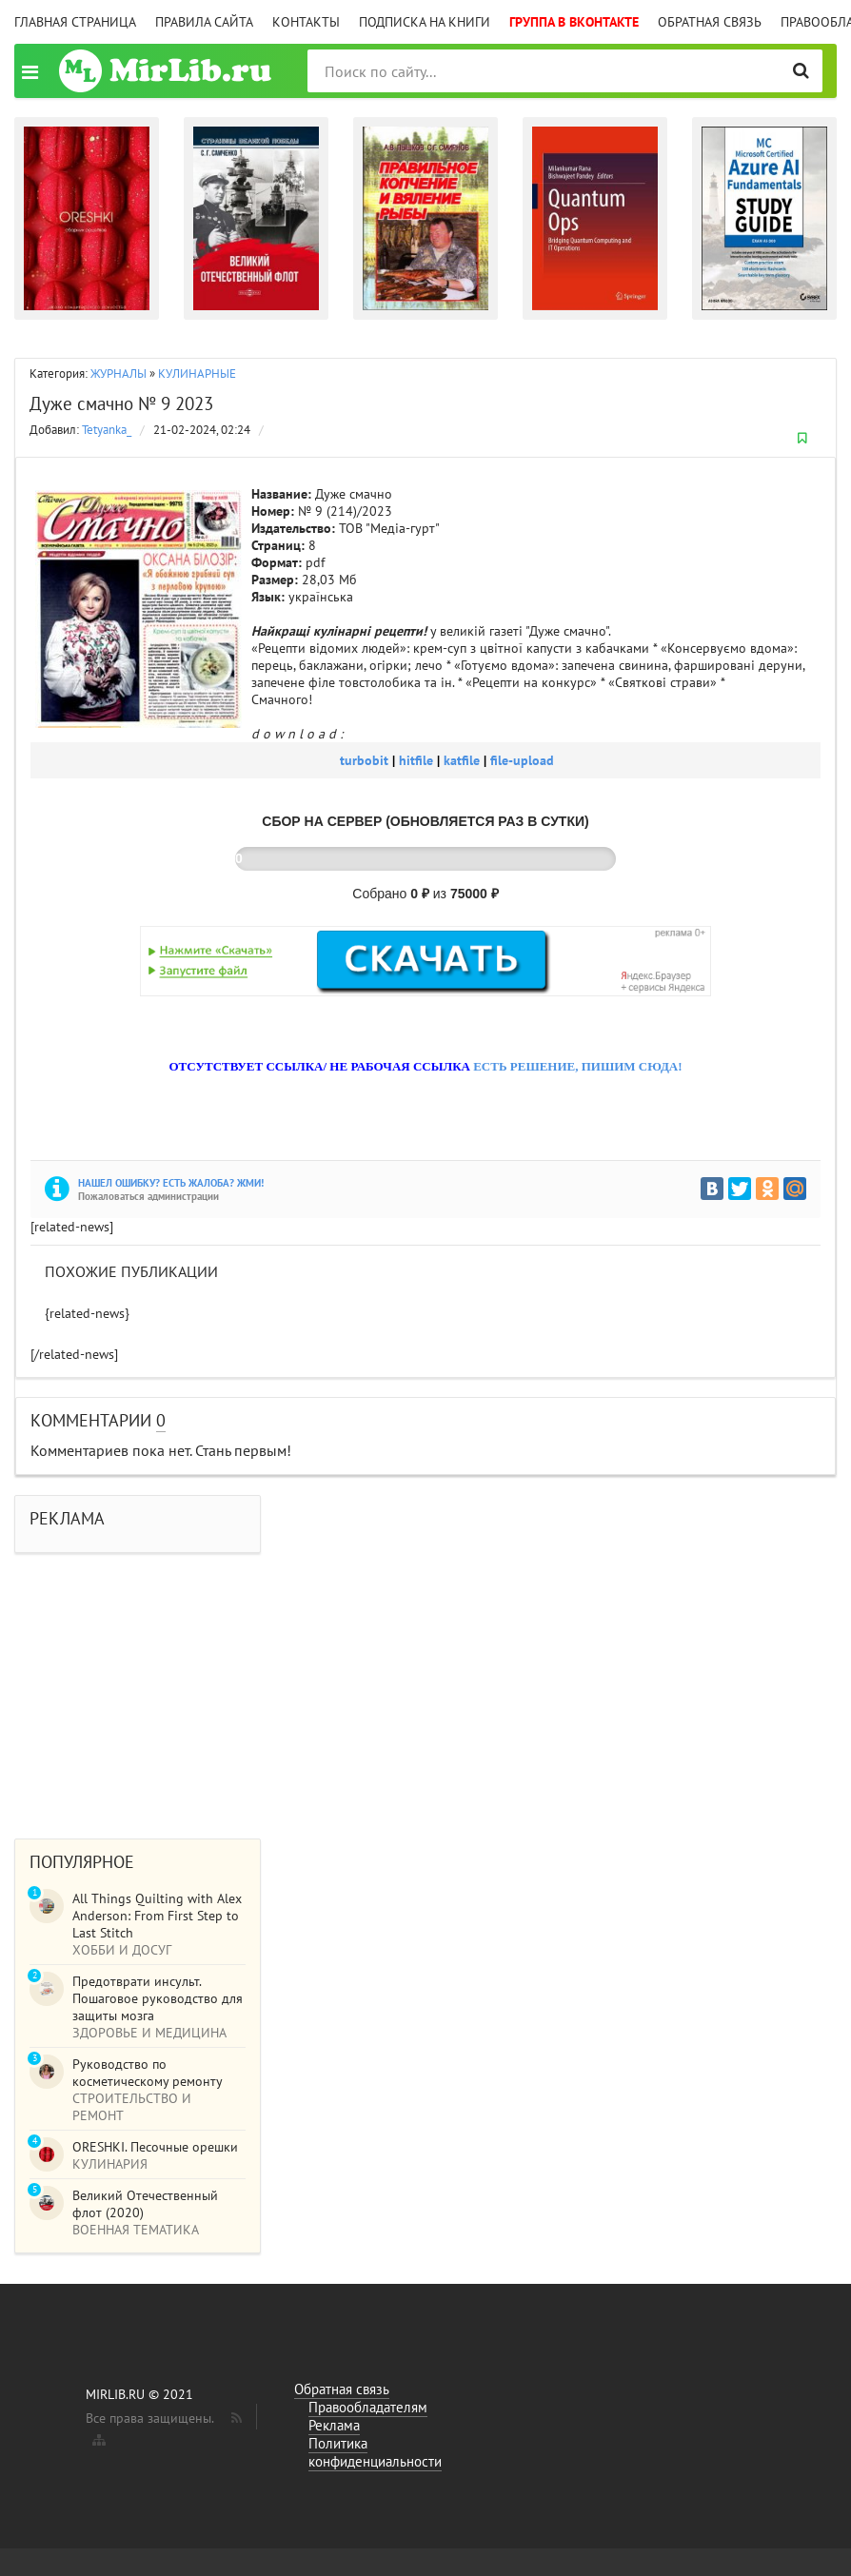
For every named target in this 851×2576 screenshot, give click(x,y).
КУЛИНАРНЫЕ (197, 373)
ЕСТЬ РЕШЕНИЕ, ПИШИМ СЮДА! (577, 1066)
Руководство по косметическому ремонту (147, 2072)
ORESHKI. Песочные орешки (155, 2146)
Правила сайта (204, 21)
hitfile (418, 760)
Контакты (306, 21)
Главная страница (75, 21)
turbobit (366, 760)
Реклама (334, 2425)
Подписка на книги (424, 21)
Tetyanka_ (106, 430)
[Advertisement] (425, 1686)
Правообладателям (367, 2407)
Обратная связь (710, 21)
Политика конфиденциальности (375, 2452)
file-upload (522, 760)
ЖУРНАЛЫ (118, 373)
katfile (464, 760)
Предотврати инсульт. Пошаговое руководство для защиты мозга (157, 1998)
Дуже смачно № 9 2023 (121, 403)
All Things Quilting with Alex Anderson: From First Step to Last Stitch (157, 1915)
